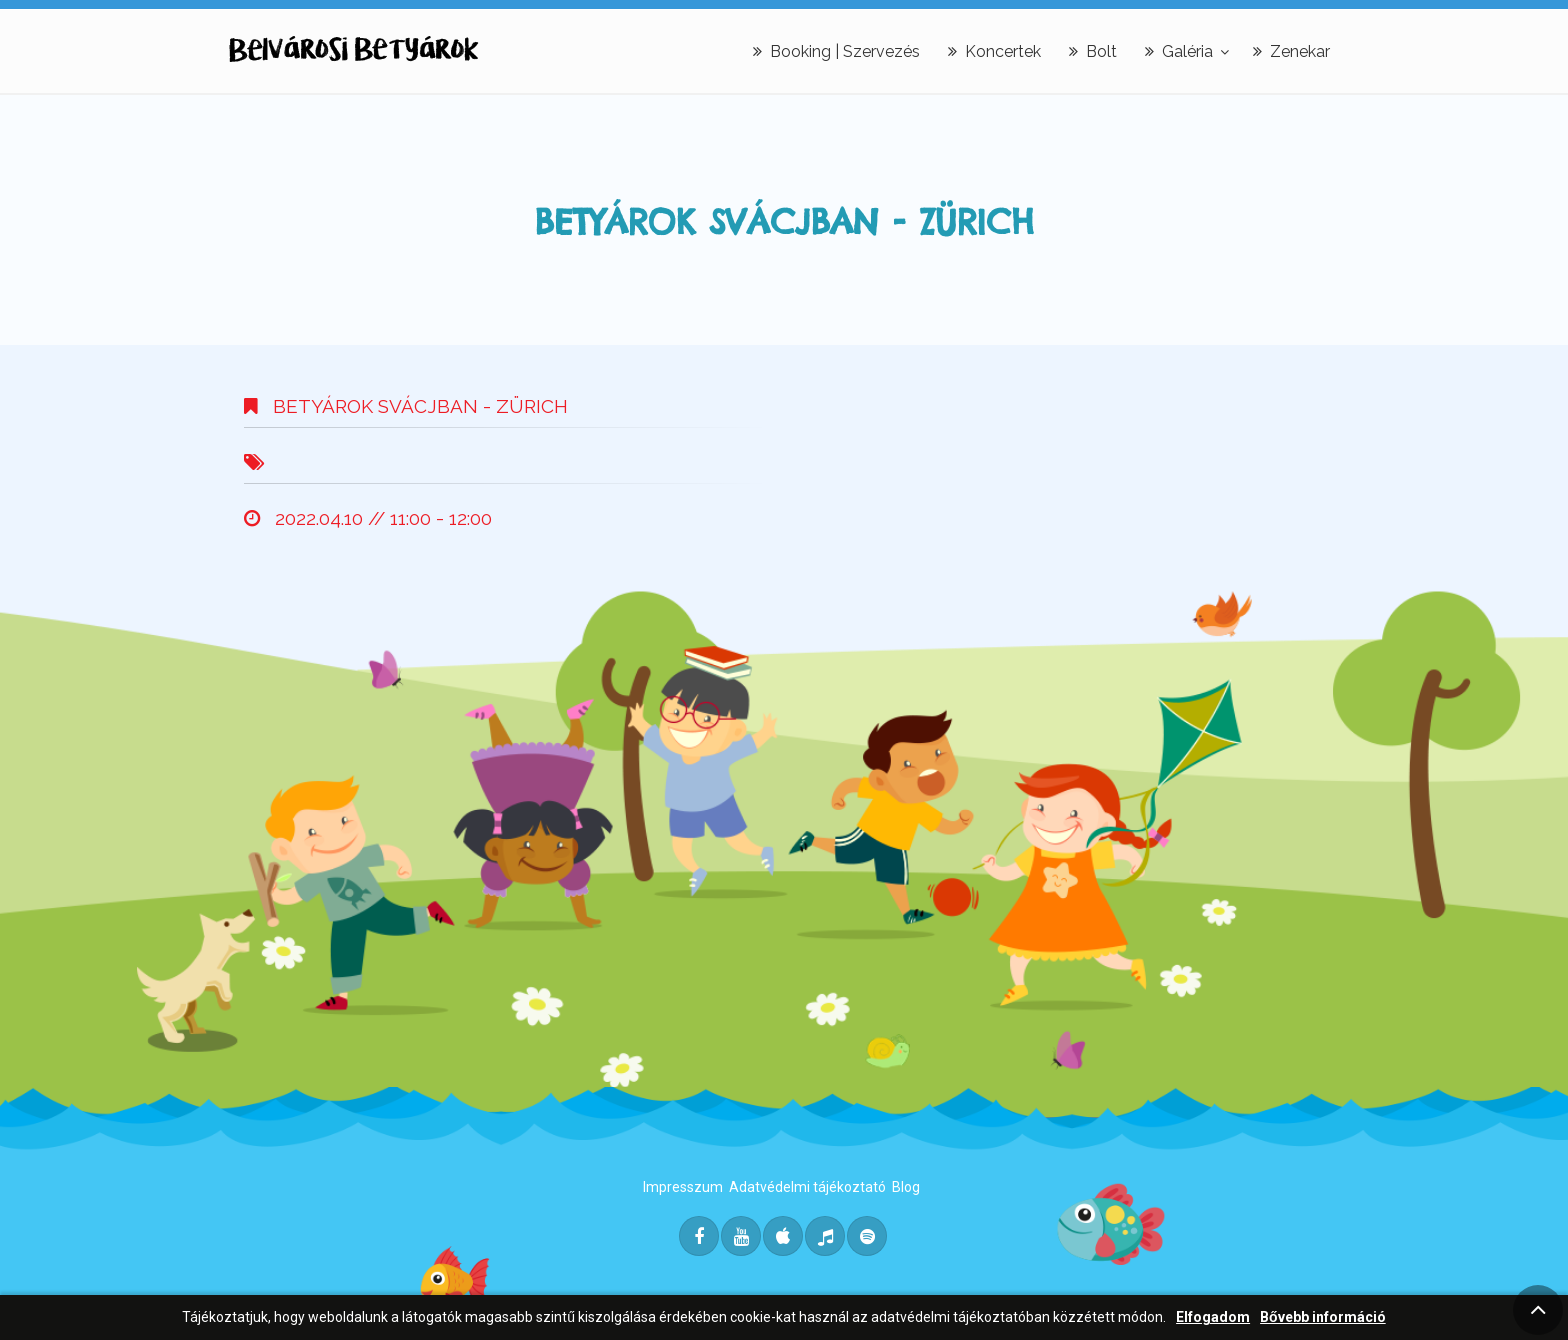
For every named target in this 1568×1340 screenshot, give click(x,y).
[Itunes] (783, 1236)
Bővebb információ (1323, 1317)
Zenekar (1291, 51)
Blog (906, 1187)
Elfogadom (1213, 1317)
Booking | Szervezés (836, 51)
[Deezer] (825, 1236)
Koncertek (994, 51)
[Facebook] (699, 1236)
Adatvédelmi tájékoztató (807, 1187)
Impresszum (683, 1187)
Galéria (1179, 51)
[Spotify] (867, 1236)
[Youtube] (741, 1236)
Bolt (1093, 51)
